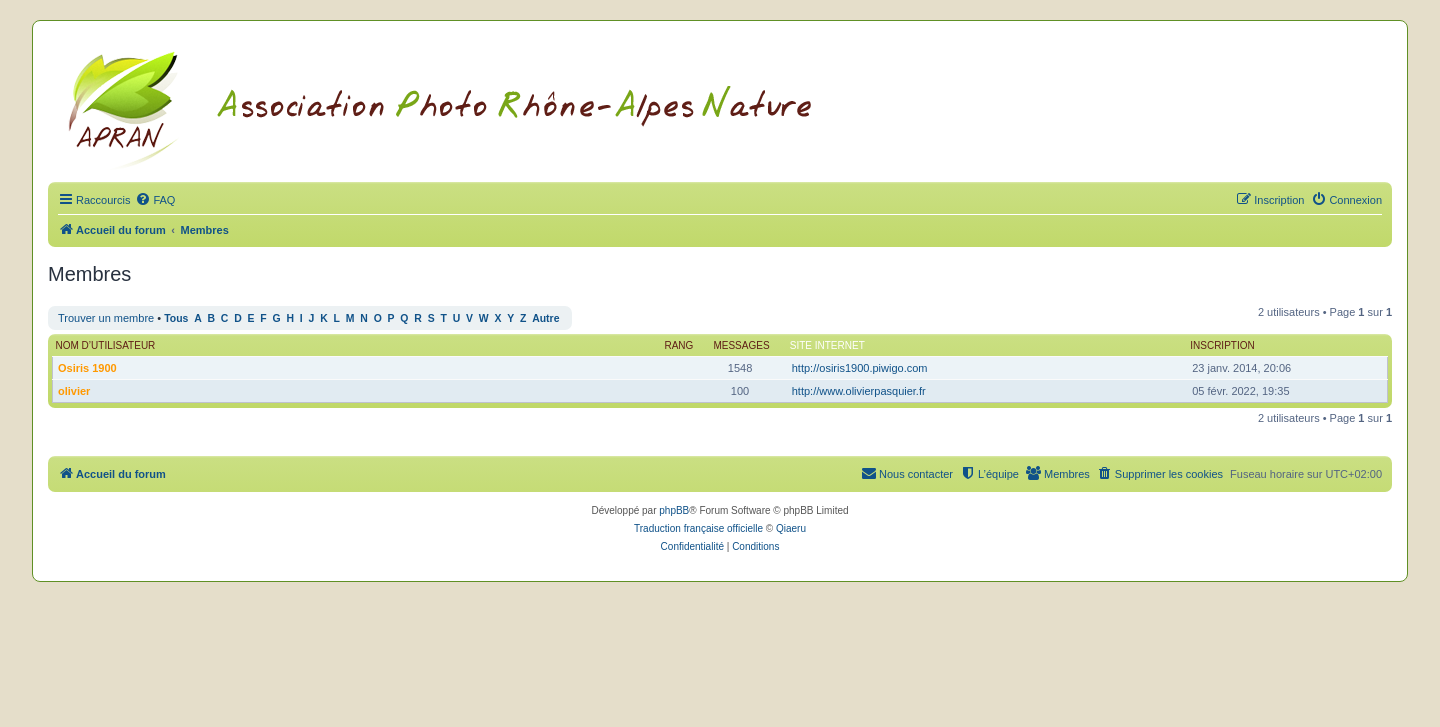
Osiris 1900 (87, 368)
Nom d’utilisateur (106, 345)
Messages (741, 345)
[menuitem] (155, 200)
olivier (74, 391)
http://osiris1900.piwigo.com (860, 368)
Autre (545, 318)
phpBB (674, 510)
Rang (678, 345)
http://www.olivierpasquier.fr (859, 391)
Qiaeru (791, 528)
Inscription (1222, 345)
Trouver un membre (106, 318)
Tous (176, 318)
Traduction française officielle (698, 528)
